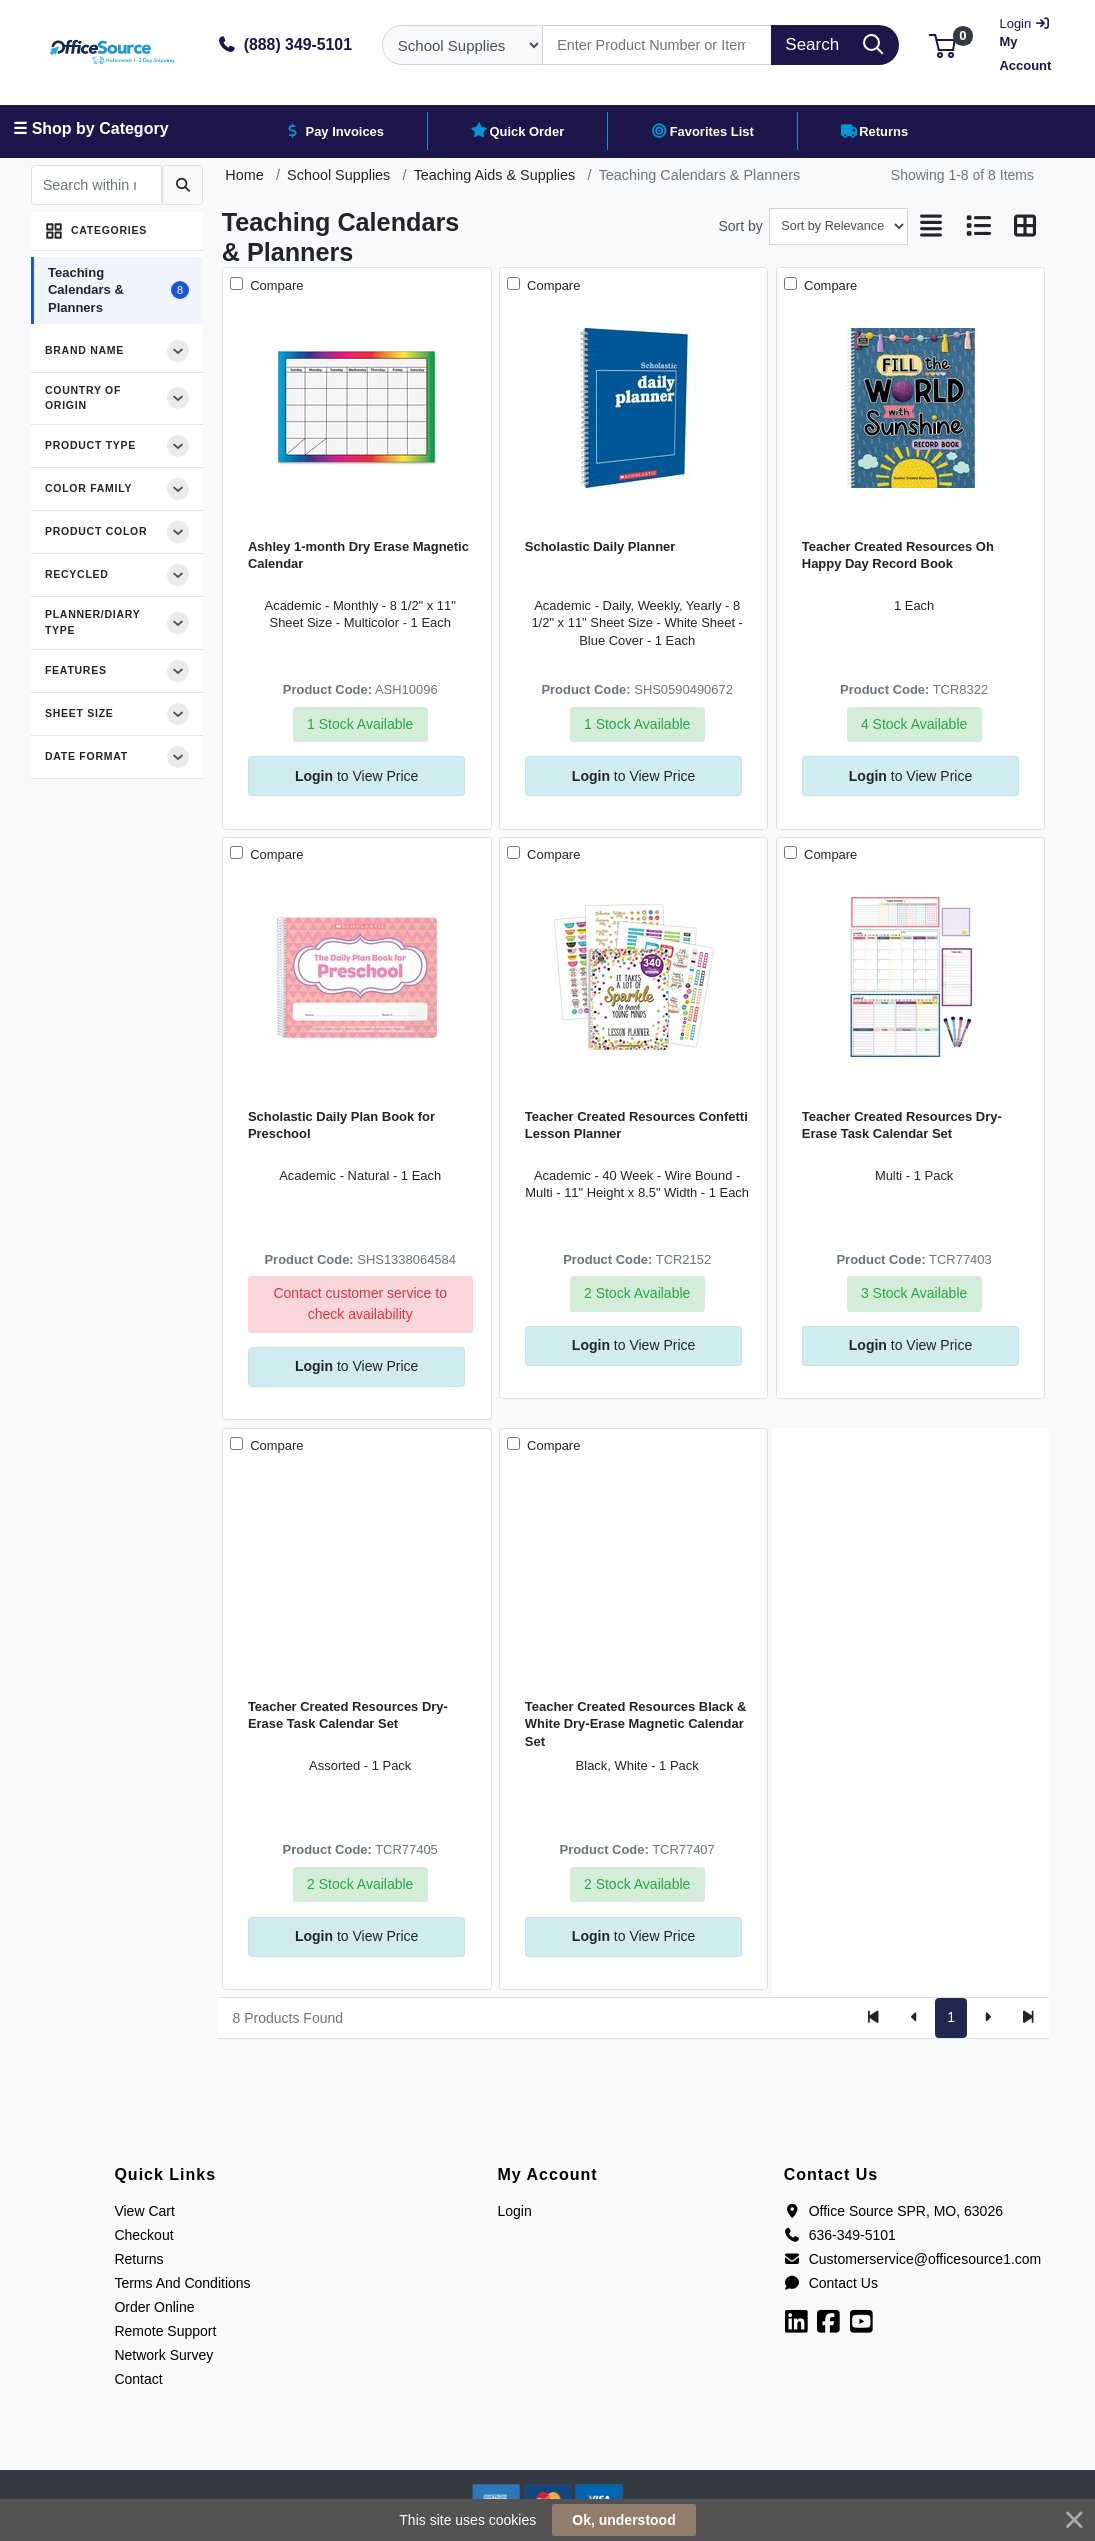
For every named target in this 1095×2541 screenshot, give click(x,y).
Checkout (143, 2235)
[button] (942, 44)
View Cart (144, 2211)
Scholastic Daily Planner (600, 546)
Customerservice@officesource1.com (913, 2259)
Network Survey (163, 2355)
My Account (1029, 42)
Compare (275, 285)
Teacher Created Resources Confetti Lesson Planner (636, 1125)
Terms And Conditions (182, 2283)
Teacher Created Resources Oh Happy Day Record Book (898, 555)
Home (244, 175)
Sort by (741, 226)
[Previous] (914, 2018)
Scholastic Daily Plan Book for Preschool (341, 1125)
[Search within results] (96, 185)
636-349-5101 (840, 2235)
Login (514, 2211)
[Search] (657, 45)
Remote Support (165, 2331)
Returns (138, 2259)
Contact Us (831, 2283)
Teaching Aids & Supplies (495, 175)
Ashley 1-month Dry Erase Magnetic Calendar (358, 555)
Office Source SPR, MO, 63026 (893, 2211)
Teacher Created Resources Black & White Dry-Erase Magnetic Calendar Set (636, 1724)
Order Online (154, 2307)
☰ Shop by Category (90, 128)
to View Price (356, 776)
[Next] (987, 2018)
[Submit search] (182, 185)
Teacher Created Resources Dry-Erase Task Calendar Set (902, 1125)
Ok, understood (623, 2520)
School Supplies (338, 175)
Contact (138, 2379)
